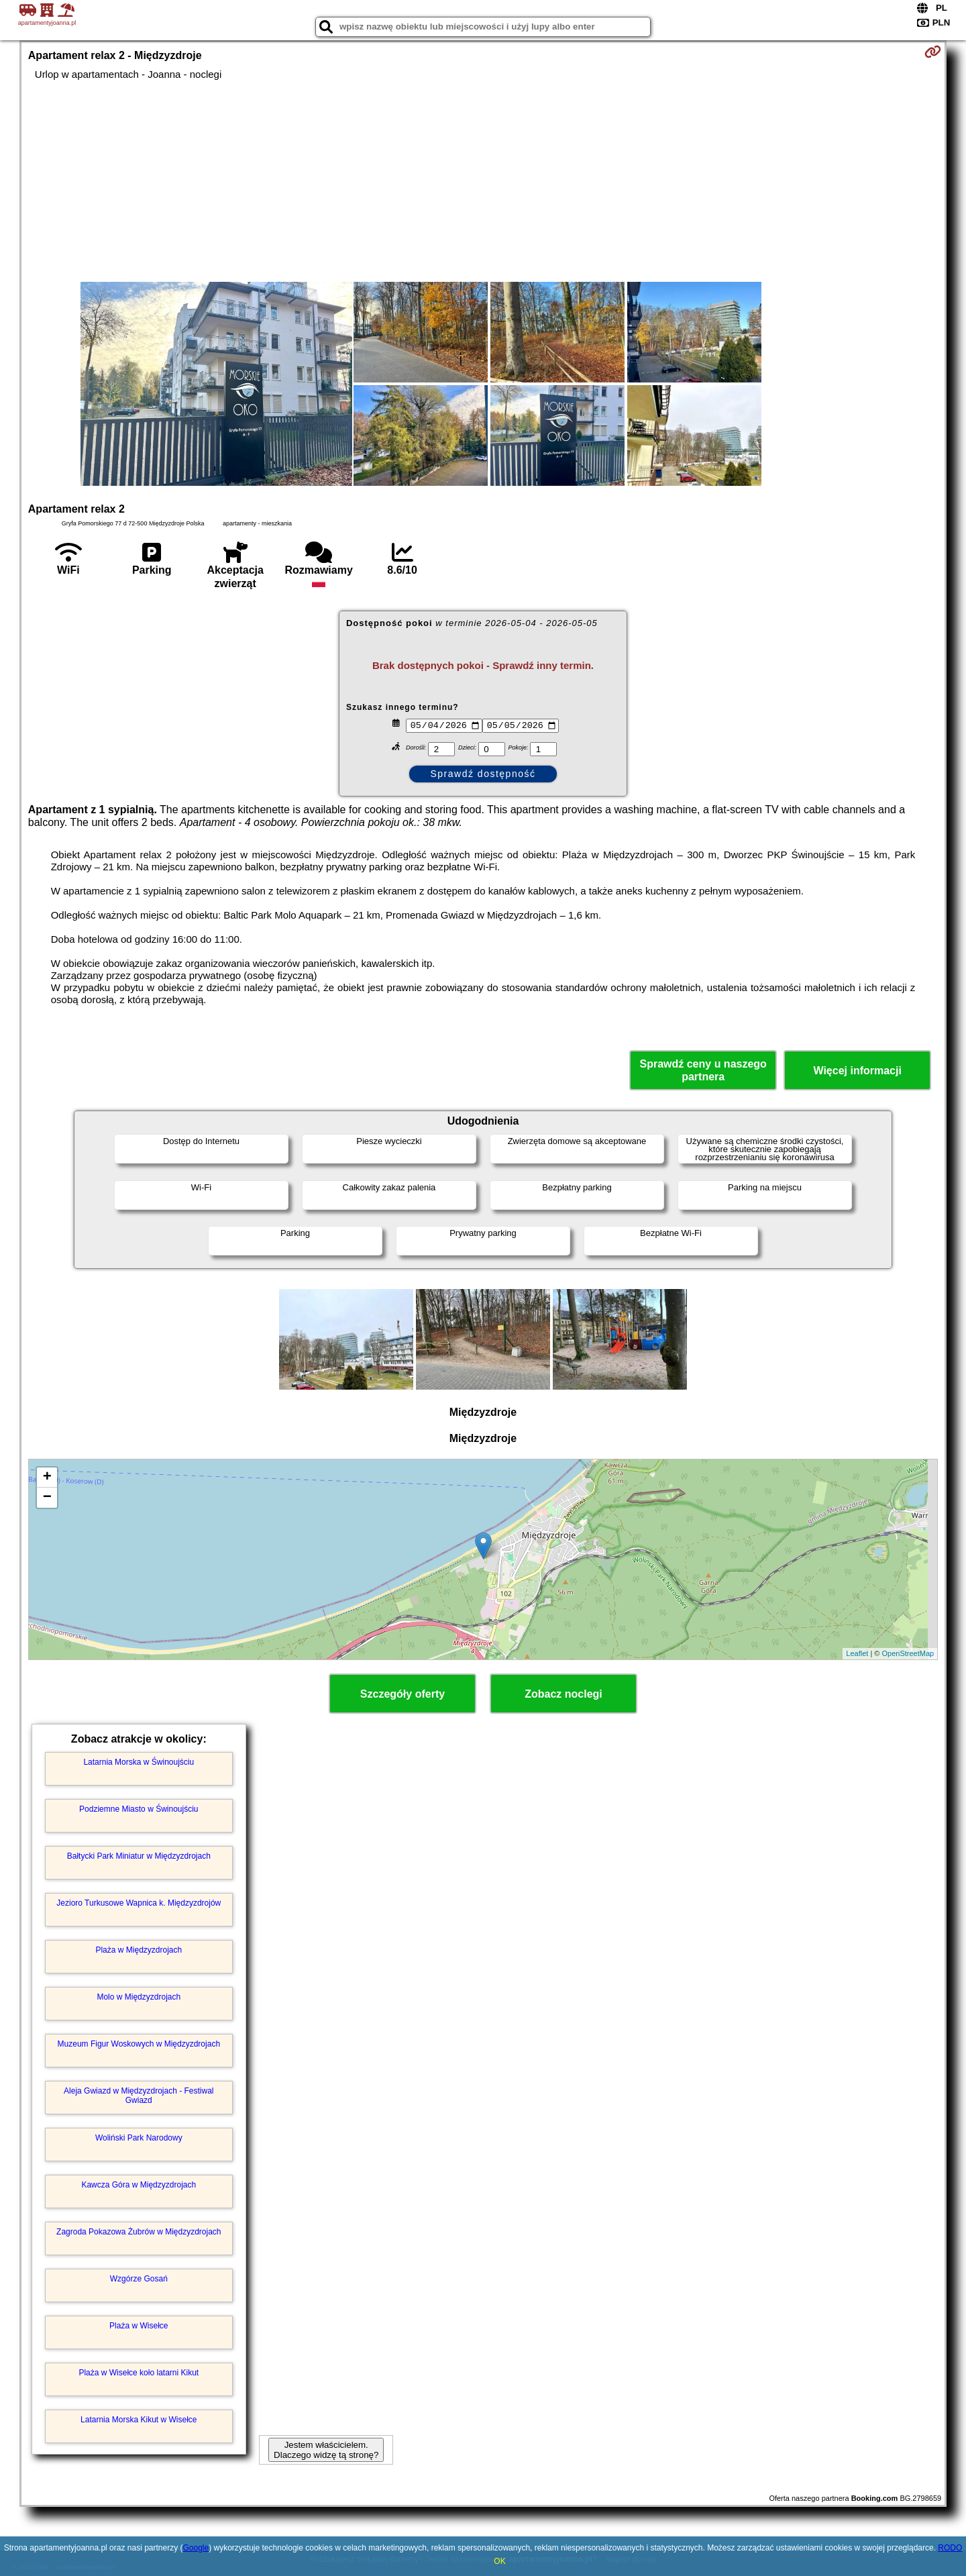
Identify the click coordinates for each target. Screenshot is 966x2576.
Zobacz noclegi (563, 1694)
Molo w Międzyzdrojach (138, 1997)
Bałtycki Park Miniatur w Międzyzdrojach (139, 1856)
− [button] (47, 1498)
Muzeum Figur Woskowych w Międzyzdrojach (139, 2044)
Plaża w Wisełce (138, 2325)
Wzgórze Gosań (139, 2278)
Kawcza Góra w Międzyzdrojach (138, 2184)
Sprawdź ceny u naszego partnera (702, 1070)
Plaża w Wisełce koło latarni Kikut (138, 2372)
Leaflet (857, 1653)
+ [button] (47, 1477)
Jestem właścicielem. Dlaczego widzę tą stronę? (326, 2450)
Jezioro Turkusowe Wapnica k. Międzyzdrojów (138, 1903)
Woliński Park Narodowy (138, 2138)
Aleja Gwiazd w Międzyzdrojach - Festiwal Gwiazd (138, 2095)
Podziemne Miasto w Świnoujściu (138, 1809)
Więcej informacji (857, 1070)
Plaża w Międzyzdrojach (138, 1950)
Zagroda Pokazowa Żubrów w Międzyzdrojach (138, 2231)
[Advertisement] (482, 181)
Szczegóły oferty (402, 1694)
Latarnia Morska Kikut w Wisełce (138, 2419)
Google (195, 2548)
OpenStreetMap (908, 1653)
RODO (950, 2548)
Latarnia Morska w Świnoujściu (138, 1762)
